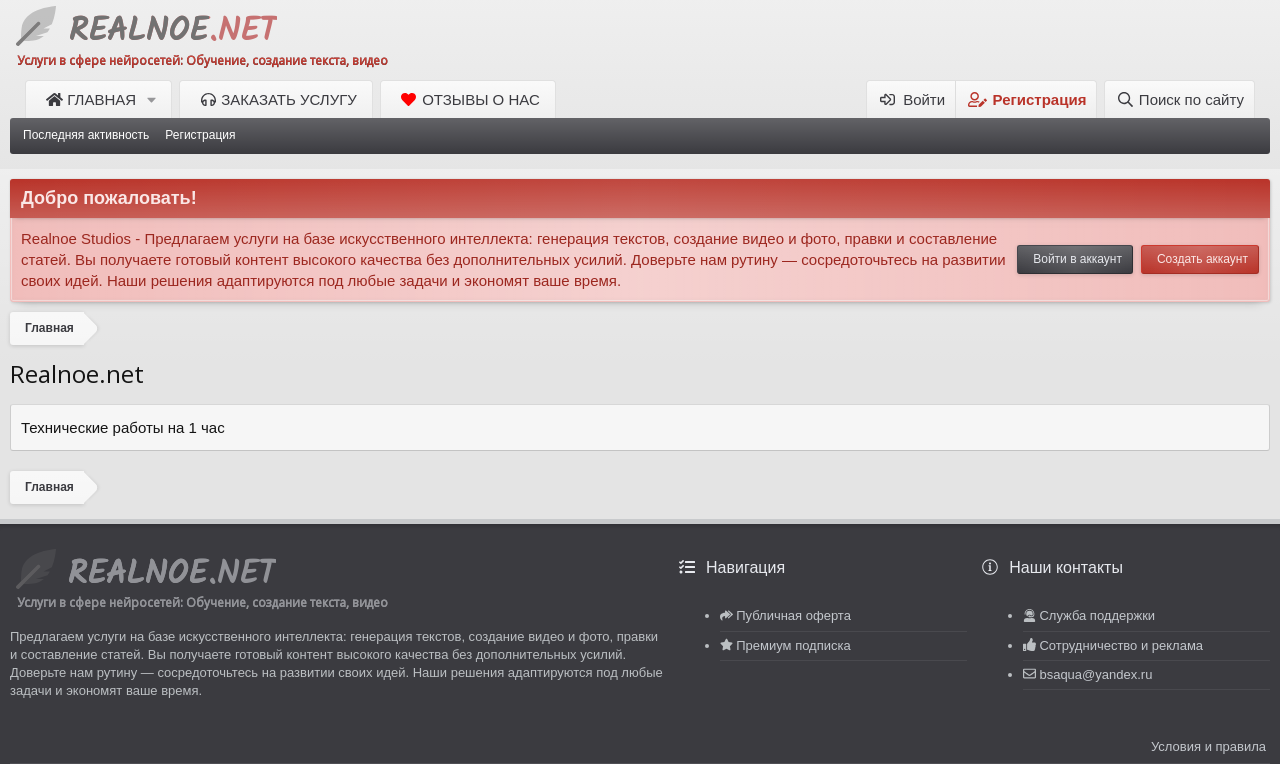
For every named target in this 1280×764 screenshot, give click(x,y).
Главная (101, 99)
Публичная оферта (793, 615)
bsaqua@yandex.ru (1095, 674)
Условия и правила (1208, 746)
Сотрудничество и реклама (1121, 645)
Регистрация (200, 135)
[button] (154, 99)
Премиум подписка (793, 645)
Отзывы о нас (481, 99)
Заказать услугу (289, 99)
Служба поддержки (1097, 615)
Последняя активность (86, 135)
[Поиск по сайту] (1179, 99)
